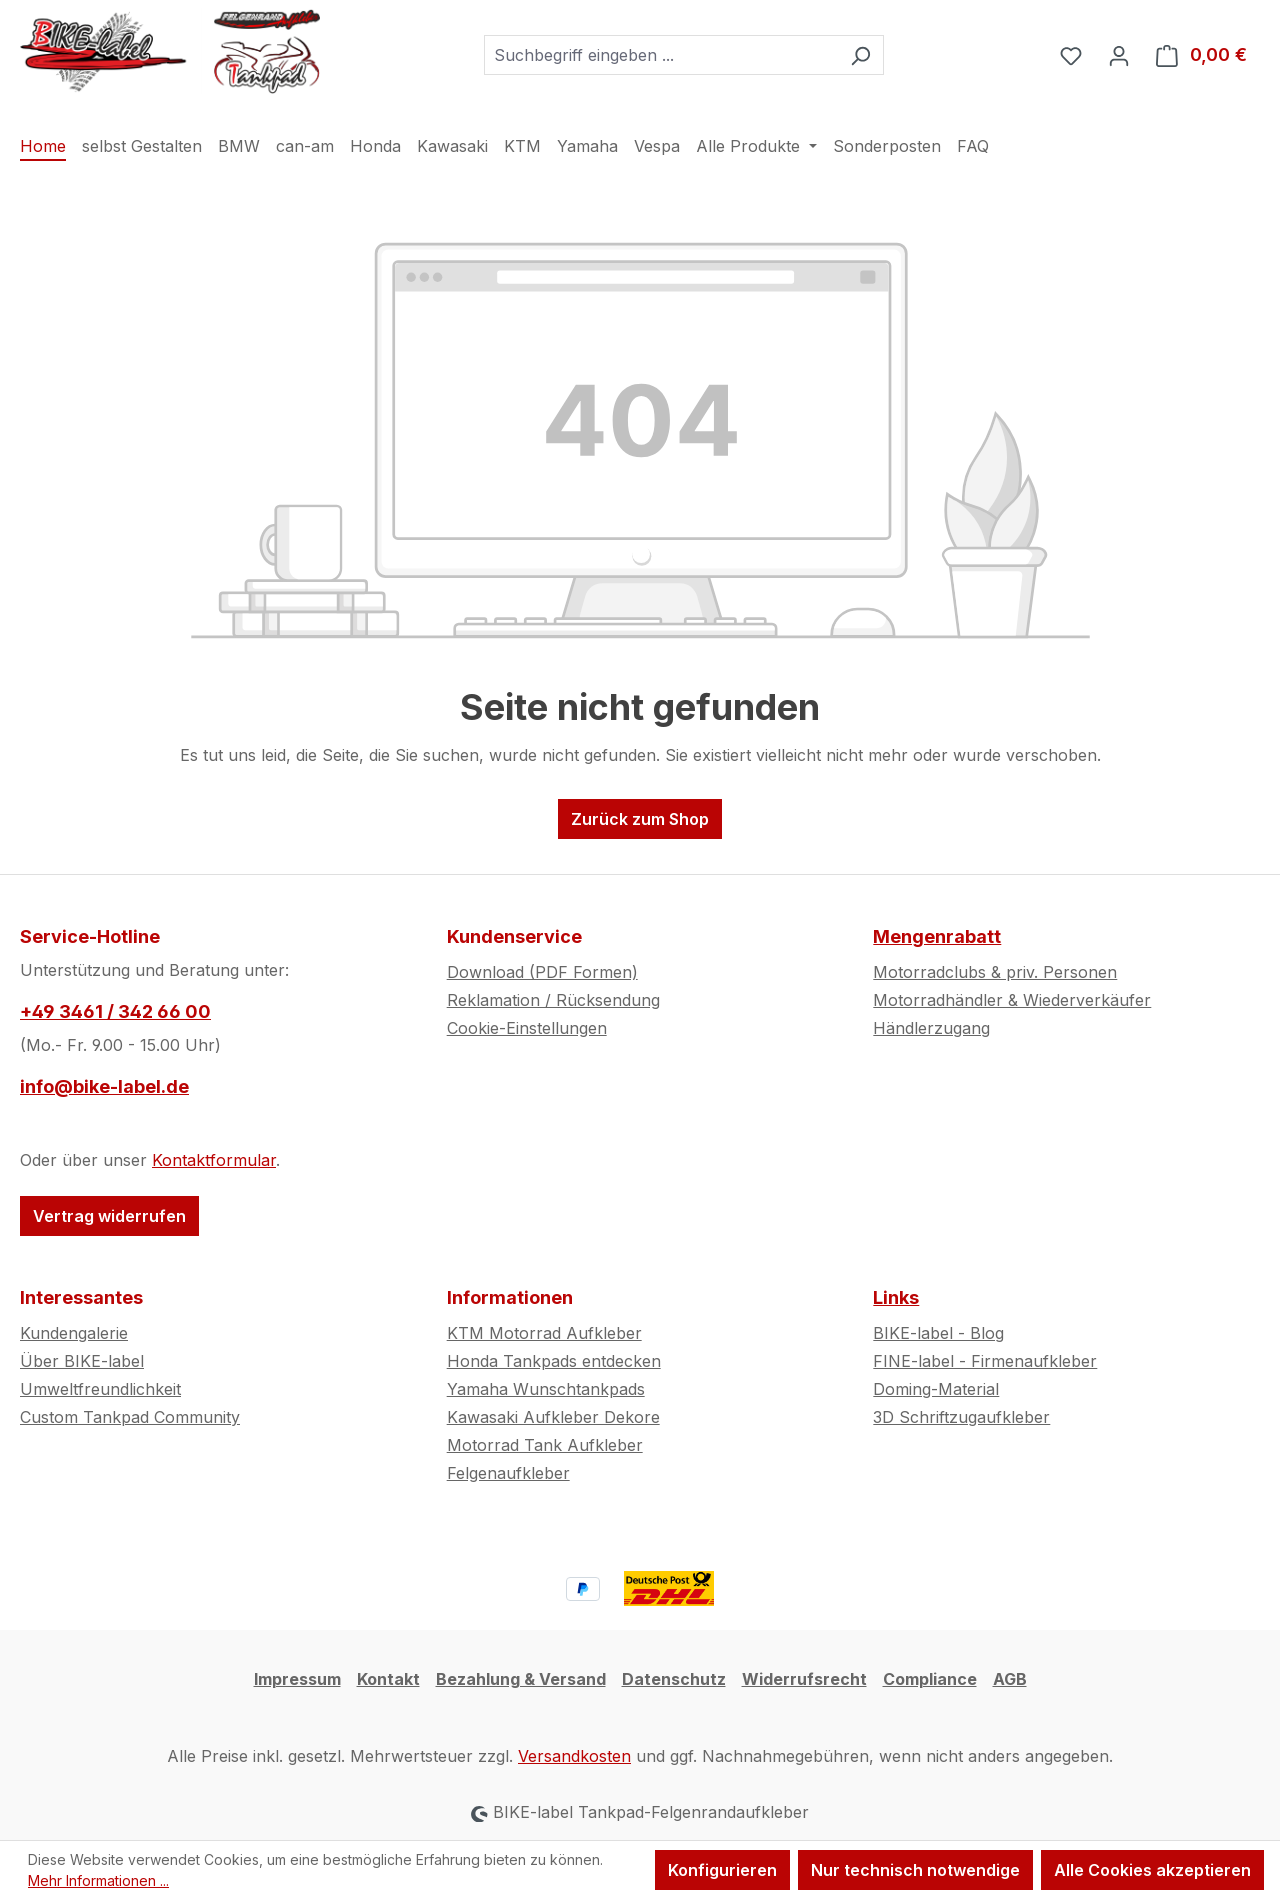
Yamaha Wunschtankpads (546, 1389)
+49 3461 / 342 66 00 (115, 1011)
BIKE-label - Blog (938, 1333)
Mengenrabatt (937, 936)
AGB (1010, 1679)
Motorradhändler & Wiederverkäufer (1012, 1000)
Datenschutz (674, 1679)
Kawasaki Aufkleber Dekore (553, 1417)
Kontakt (388, 1679)
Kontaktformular (214, 1160)
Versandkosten (574, 1756)
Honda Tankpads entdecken (554, 1361)
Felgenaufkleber (508, 1473)
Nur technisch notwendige (915, 1870)
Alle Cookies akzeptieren (1152, 1870)
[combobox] (661, 55)
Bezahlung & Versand (521, 1679)
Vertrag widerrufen (109, 1216)
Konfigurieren (722, 1870)
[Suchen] (860, 55)
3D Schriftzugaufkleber (961, 1417)
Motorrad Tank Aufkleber (545, 1445)
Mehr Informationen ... (98, 1880)
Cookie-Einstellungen (527, 1028)
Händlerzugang (931, 1028)
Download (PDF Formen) (542, 972)
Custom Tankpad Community (130, 1417)
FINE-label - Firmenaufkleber (985, 1361)
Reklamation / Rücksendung (553, 1000)
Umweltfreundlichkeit (100, 1389)
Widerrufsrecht (804, 1679)
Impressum (297, 1679)
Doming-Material (936, 1389)
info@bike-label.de (104, 1086)
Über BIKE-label (82, 1361)
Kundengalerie (74, 1333)
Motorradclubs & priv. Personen (995, 972)
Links (896, 1297)
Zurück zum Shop (640, 819)
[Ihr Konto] (1119, 55)
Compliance (930, 1679)
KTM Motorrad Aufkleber (544, 1333)
